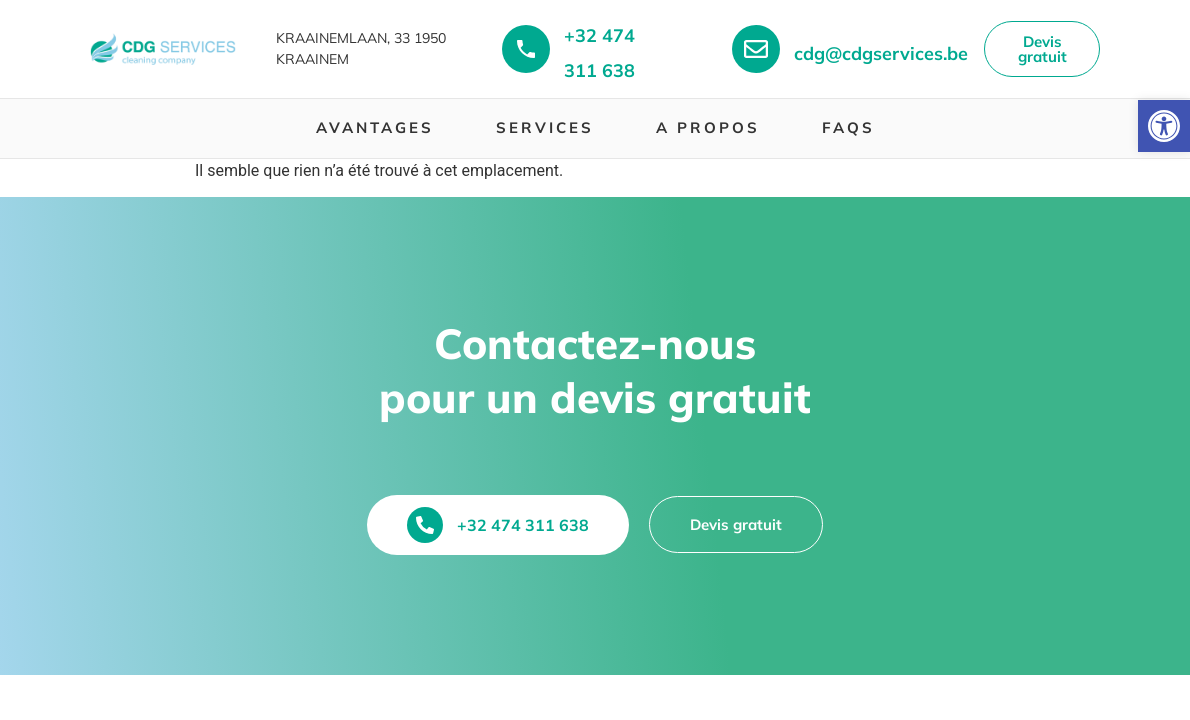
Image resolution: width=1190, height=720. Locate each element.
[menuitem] (375, 128)
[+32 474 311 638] (526, 49)
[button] (1164, 126)
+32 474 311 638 (523, 525)
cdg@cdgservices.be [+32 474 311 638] (881, 53)
